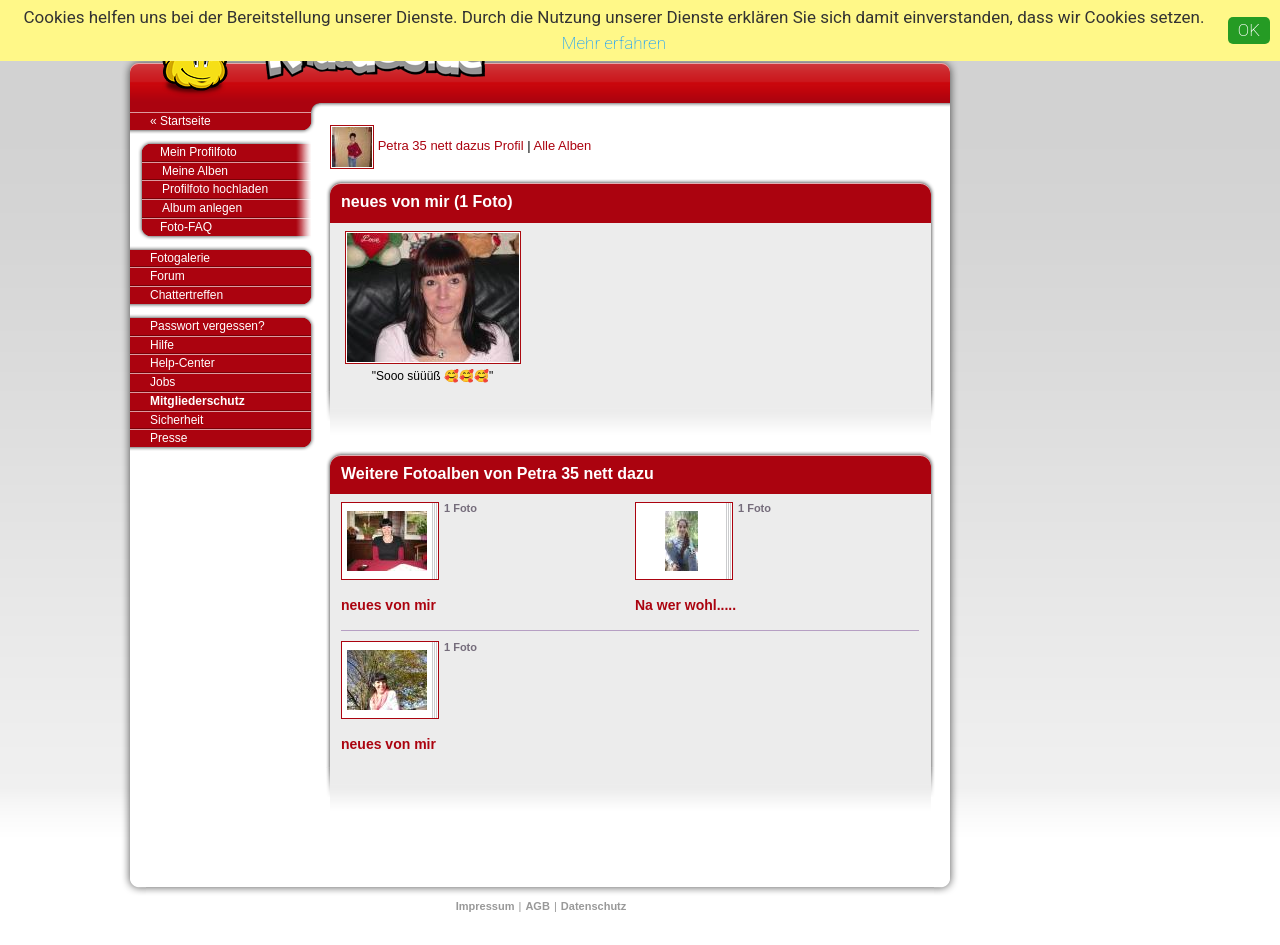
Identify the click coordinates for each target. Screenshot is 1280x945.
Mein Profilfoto (225, 153)
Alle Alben (563, 145)
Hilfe (162, 345)
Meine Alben (236, 171)
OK (1249, 30)
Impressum (485, 906)
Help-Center (182, 363)
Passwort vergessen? (230, 327)
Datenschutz (593, 906)
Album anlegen (236, 208)
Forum (167, 276)
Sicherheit (176, 420)
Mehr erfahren (614, 43)
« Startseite (230, 121)
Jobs (162, 382)
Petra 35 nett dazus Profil (451, 145)
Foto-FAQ (225, 227)
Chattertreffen (230, 295)
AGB (537, 906)
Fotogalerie (230, 259)
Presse (230, 438)
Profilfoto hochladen (236, 189)
